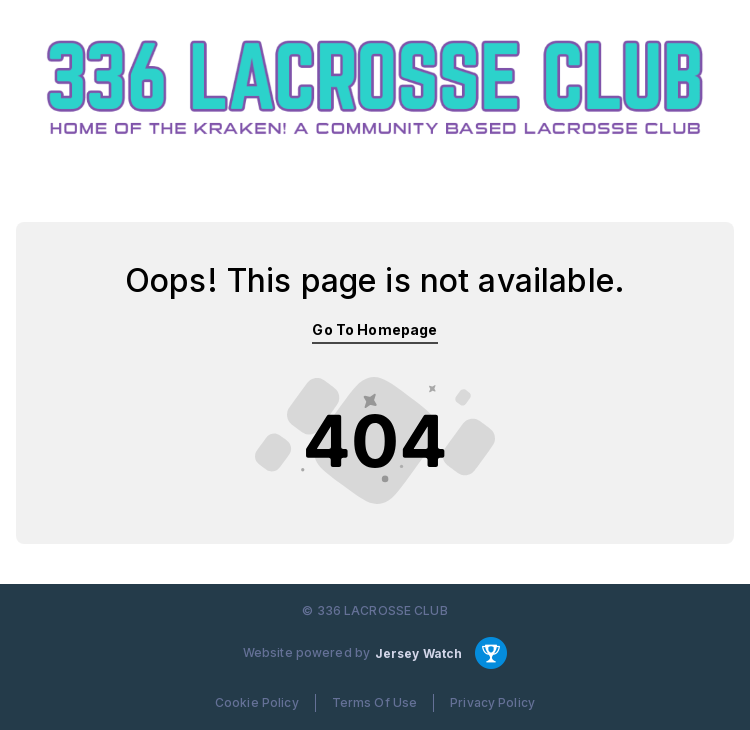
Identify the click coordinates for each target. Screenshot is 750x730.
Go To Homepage (374, 329)
